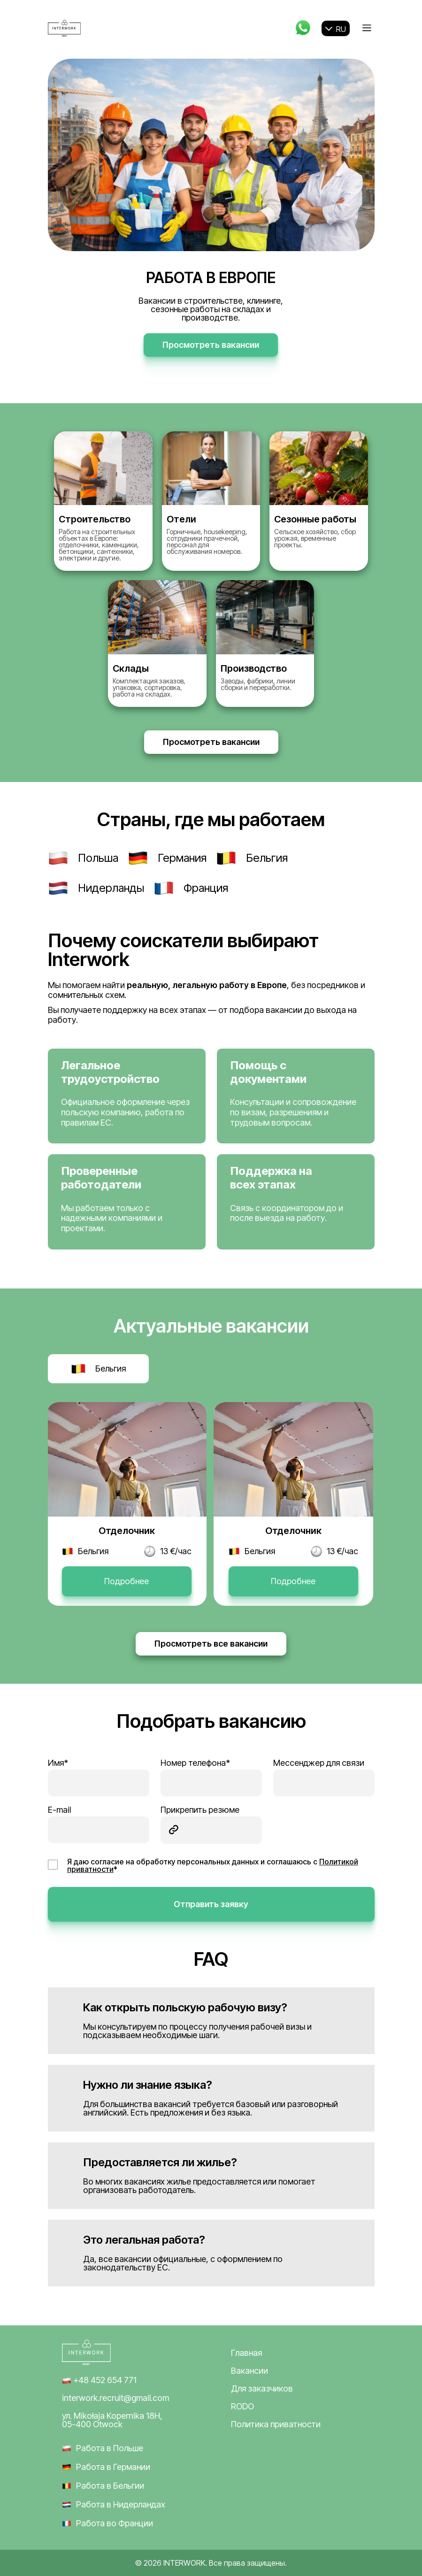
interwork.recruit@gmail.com (115, 2398)
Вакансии (249, 2371)
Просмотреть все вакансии (211, 1643)
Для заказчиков (262, 2388)
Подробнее (126, 1581)
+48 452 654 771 (99, 2379)
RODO (242, 2406)
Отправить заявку (211, 1904)
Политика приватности (276, 2424)
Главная (246, 2353)
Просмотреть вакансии (210, 345)
